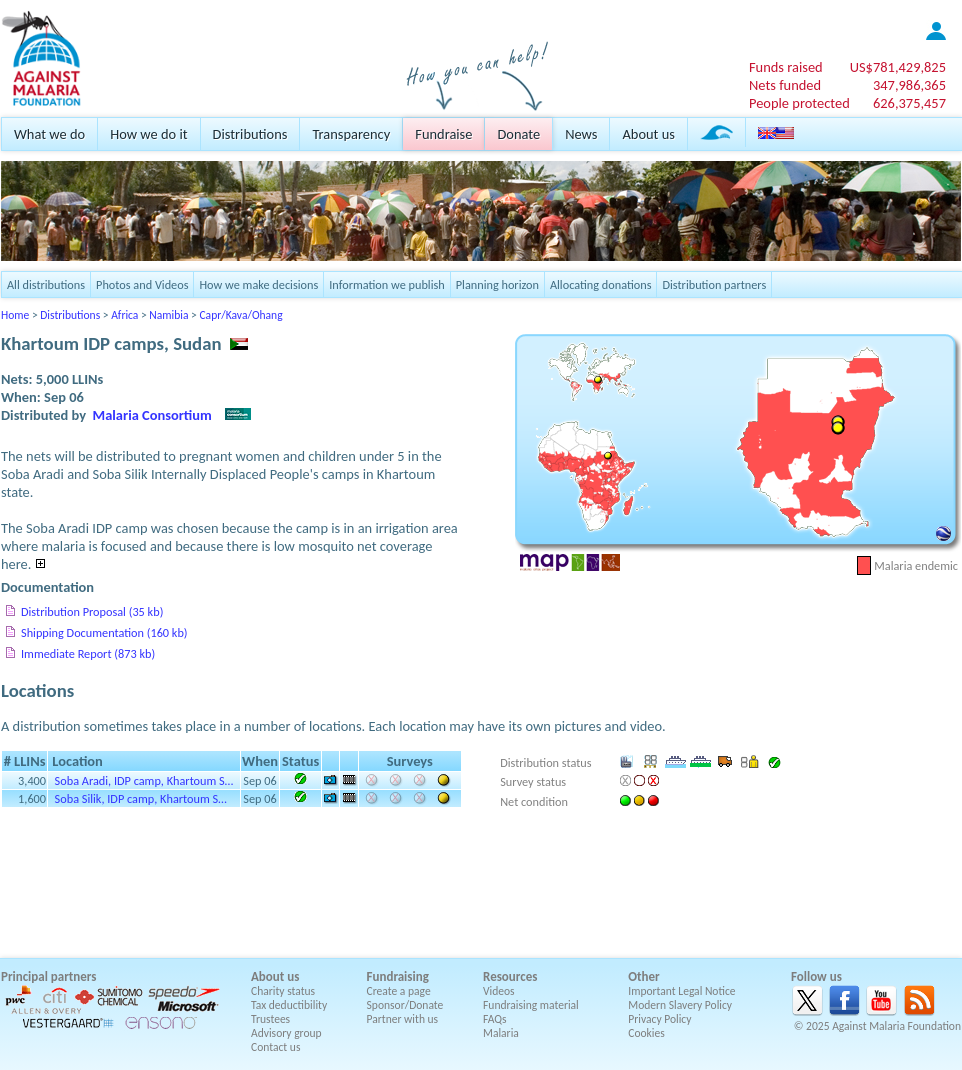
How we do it (148, 134)
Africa (124, 315)
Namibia (168, 315)
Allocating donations (601, 284)
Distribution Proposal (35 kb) (92, 611)
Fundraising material (531, 1005)
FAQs (495, 1019)
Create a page (399, 991)
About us (648, 134)
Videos (499, 991)
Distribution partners (714, 284)
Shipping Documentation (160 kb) (104, 632)
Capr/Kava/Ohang (240, 315)
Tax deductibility (289, 1005)
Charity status (283, 991)
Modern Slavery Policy (680, 1005)
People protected (799, 103)
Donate (518, 134)
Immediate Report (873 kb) (88, 653)
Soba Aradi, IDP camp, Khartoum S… (144, 780)
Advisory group (286, 1033)
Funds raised (786, 67)
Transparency (351, 134)
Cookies (646, 1033)
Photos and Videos (142, 284)
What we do (49, 134)
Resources (510, 976)
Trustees (270, 1019)
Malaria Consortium (152, 415)
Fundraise (443, 134)
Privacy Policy (659, 1019)
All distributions (46, 284)
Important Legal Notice (681, 991)
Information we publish (387, 284)
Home (15, 315)
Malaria (501, 1033)
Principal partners (48, 976)
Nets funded (785, 85)
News (581, 134)
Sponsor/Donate (405, 1005)
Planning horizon (497, 284)
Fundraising (398, 976)
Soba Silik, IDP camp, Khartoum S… (141, 798)
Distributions (250, 134)
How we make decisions (258, 284)
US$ (898, 67)
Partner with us (403, 1019)
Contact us (275, 1047)
